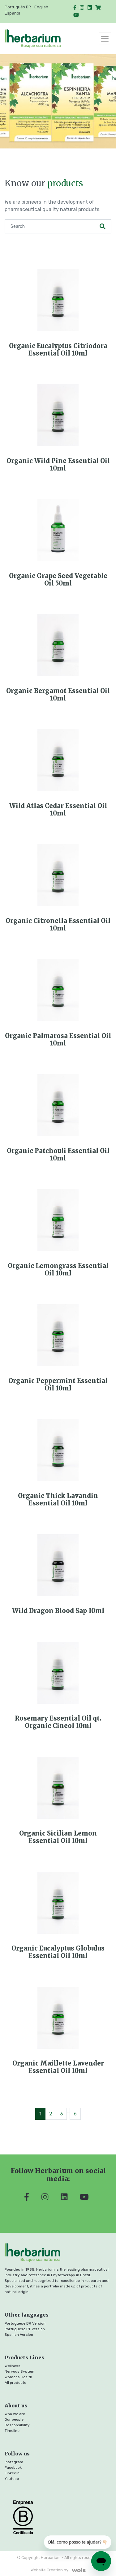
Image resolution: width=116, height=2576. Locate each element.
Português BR (18, 7)
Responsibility (17, 2425)
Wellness (12, 2366)
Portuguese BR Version (25, 2323)
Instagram (14, 2462)
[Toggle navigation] (105, 39)
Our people (14, 2419)
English (41, 7)
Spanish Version (19, 2334)
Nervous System (19, 2371)
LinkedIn (12, 2473)
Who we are (15, 2414)
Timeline (12, 2430)
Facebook (13, 2467)
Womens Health (18, 2377)
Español (12, 13)
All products (15, 2382)
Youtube (12, 2479)
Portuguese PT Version (25, 2329)
